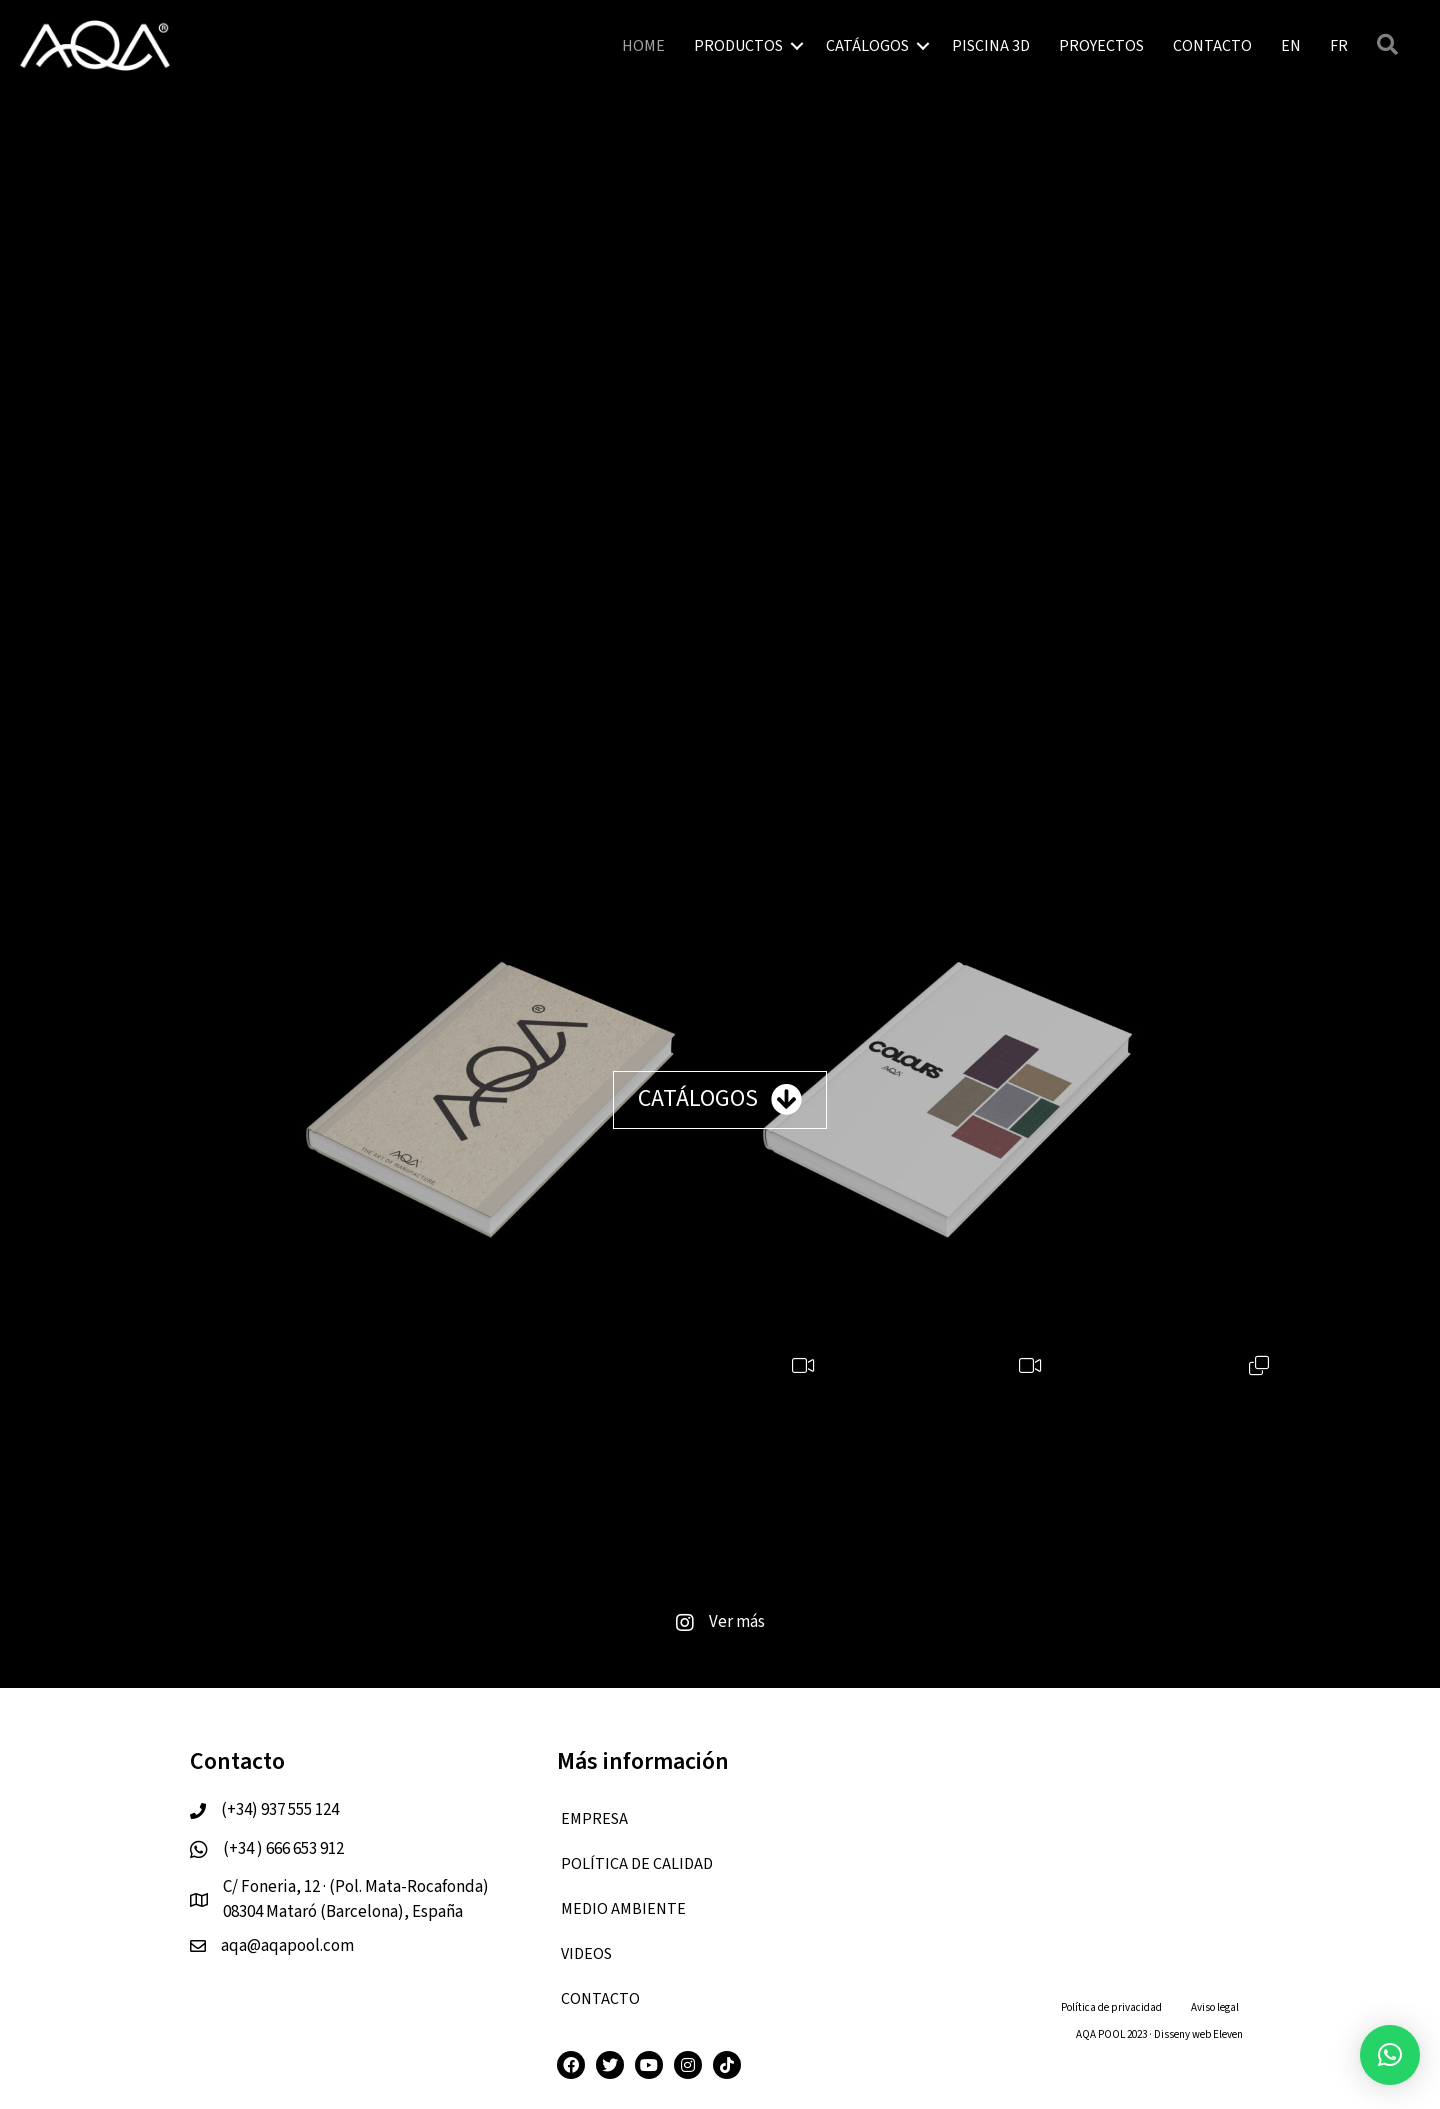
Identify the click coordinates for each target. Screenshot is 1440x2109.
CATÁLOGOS (867, 46)
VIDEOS (586, 1954)
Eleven (1228, 2034)
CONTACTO (1212, 46)
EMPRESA (594, 1819)
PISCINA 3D (991, 46)
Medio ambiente (623, 1909)
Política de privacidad (1111, 2007)
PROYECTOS (1101, 46)
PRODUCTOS (738, 46)
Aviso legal (1215, 2007)
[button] (1390, 2055)
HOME (643, 46)
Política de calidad (637, 1864)
